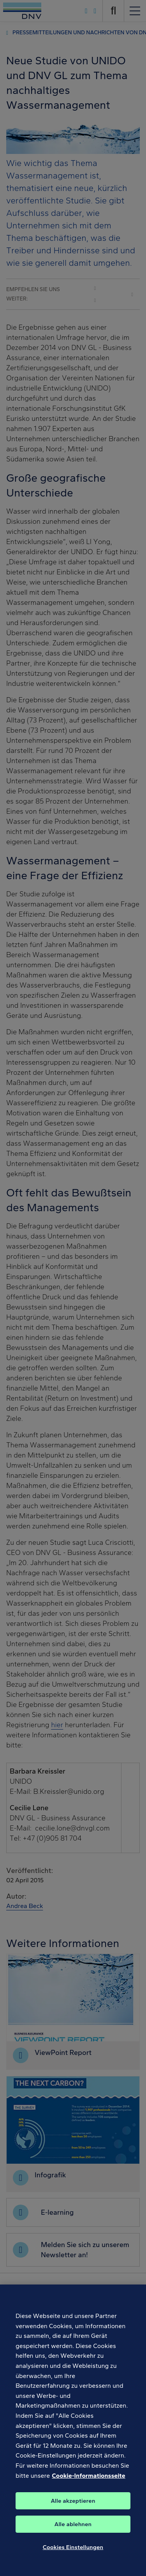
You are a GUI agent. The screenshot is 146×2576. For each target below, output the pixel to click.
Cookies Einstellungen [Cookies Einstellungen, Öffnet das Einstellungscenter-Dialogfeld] (73, 2554)
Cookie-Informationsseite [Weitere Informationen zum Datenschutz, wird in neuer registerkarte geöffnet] (88, 2483)
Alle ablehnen (73, 2531)
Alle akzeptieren (73, 2508)
